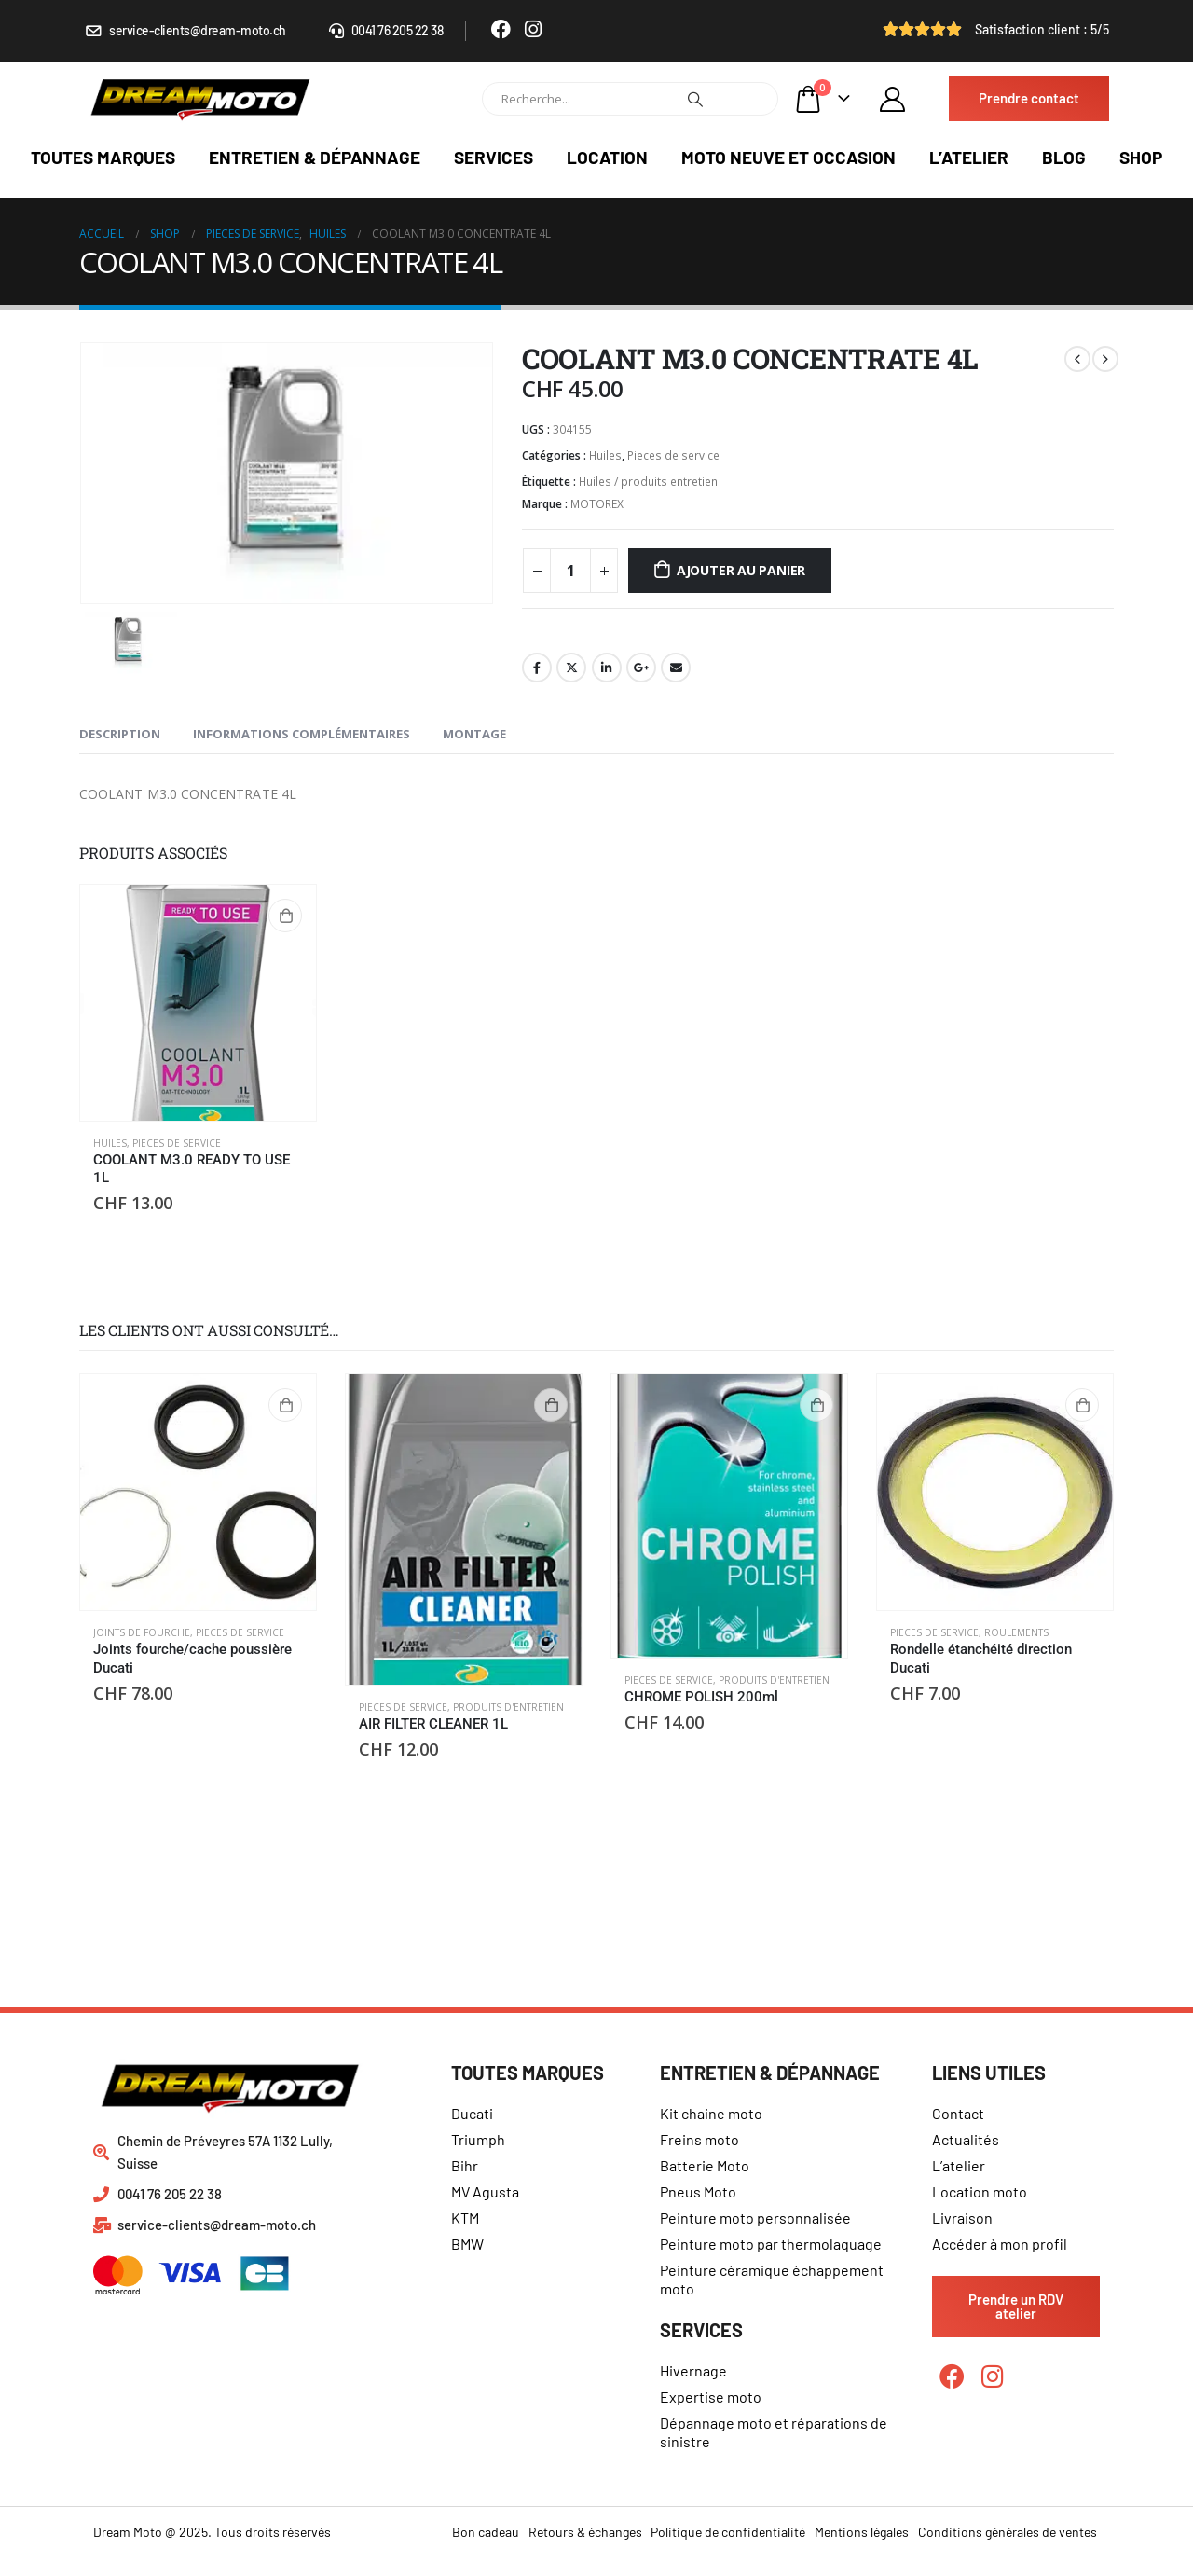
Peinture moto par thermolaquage (771, 2243)
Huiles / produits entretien (648, 481)
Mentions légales (862, 2532)
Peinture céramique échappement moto (772, 2279)
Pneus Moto (698, 2191)
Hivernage (693, 2370)
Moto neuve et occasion (788, 157)
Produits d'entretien (508, 1707)
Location (607, 157)
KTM (465, 2217)
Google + (641, 667)
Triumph (478, 2139)
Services (493, 157)
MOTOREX (597, 504)
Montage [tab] (474, 733)
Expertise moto (710, 2396)
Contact (958, 2113)
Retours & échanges (585, 2532)
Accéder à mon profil (999, 2243)
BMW (467, 2243)
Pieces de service (673, 455)
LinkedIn (607, 667)
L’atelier (968, 157)
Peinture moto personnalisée (755, 2217)
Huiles (605, 455)
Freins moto (699, 2139)
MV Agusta (485, 2191)
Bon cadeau (485, 2532)
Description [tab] (119, 733)
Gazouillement (571, 667)
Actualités (965, 2139)
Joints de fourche (141, 1632)
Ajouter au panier (741, 570)
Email (676, 667)
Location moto (979, 2191)
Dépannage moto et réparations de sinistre (773, 2432)
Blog (1064, 157)
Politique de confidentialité (728, 2532)
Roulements (1016, 1632)
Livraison (962, 2217)
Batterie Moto (704, 2165)
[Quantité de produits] (570, 570)
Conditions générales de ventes (1007, 2532)
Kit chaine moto (711, 2113)
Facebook (537, 667)
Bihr (464, 2165)
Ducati (472, 2113)
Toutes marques (103, 157)
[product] (198, 1003)
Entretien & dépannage (314, 157)
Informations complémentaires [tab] (301, 733)
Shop (1140, 157)
